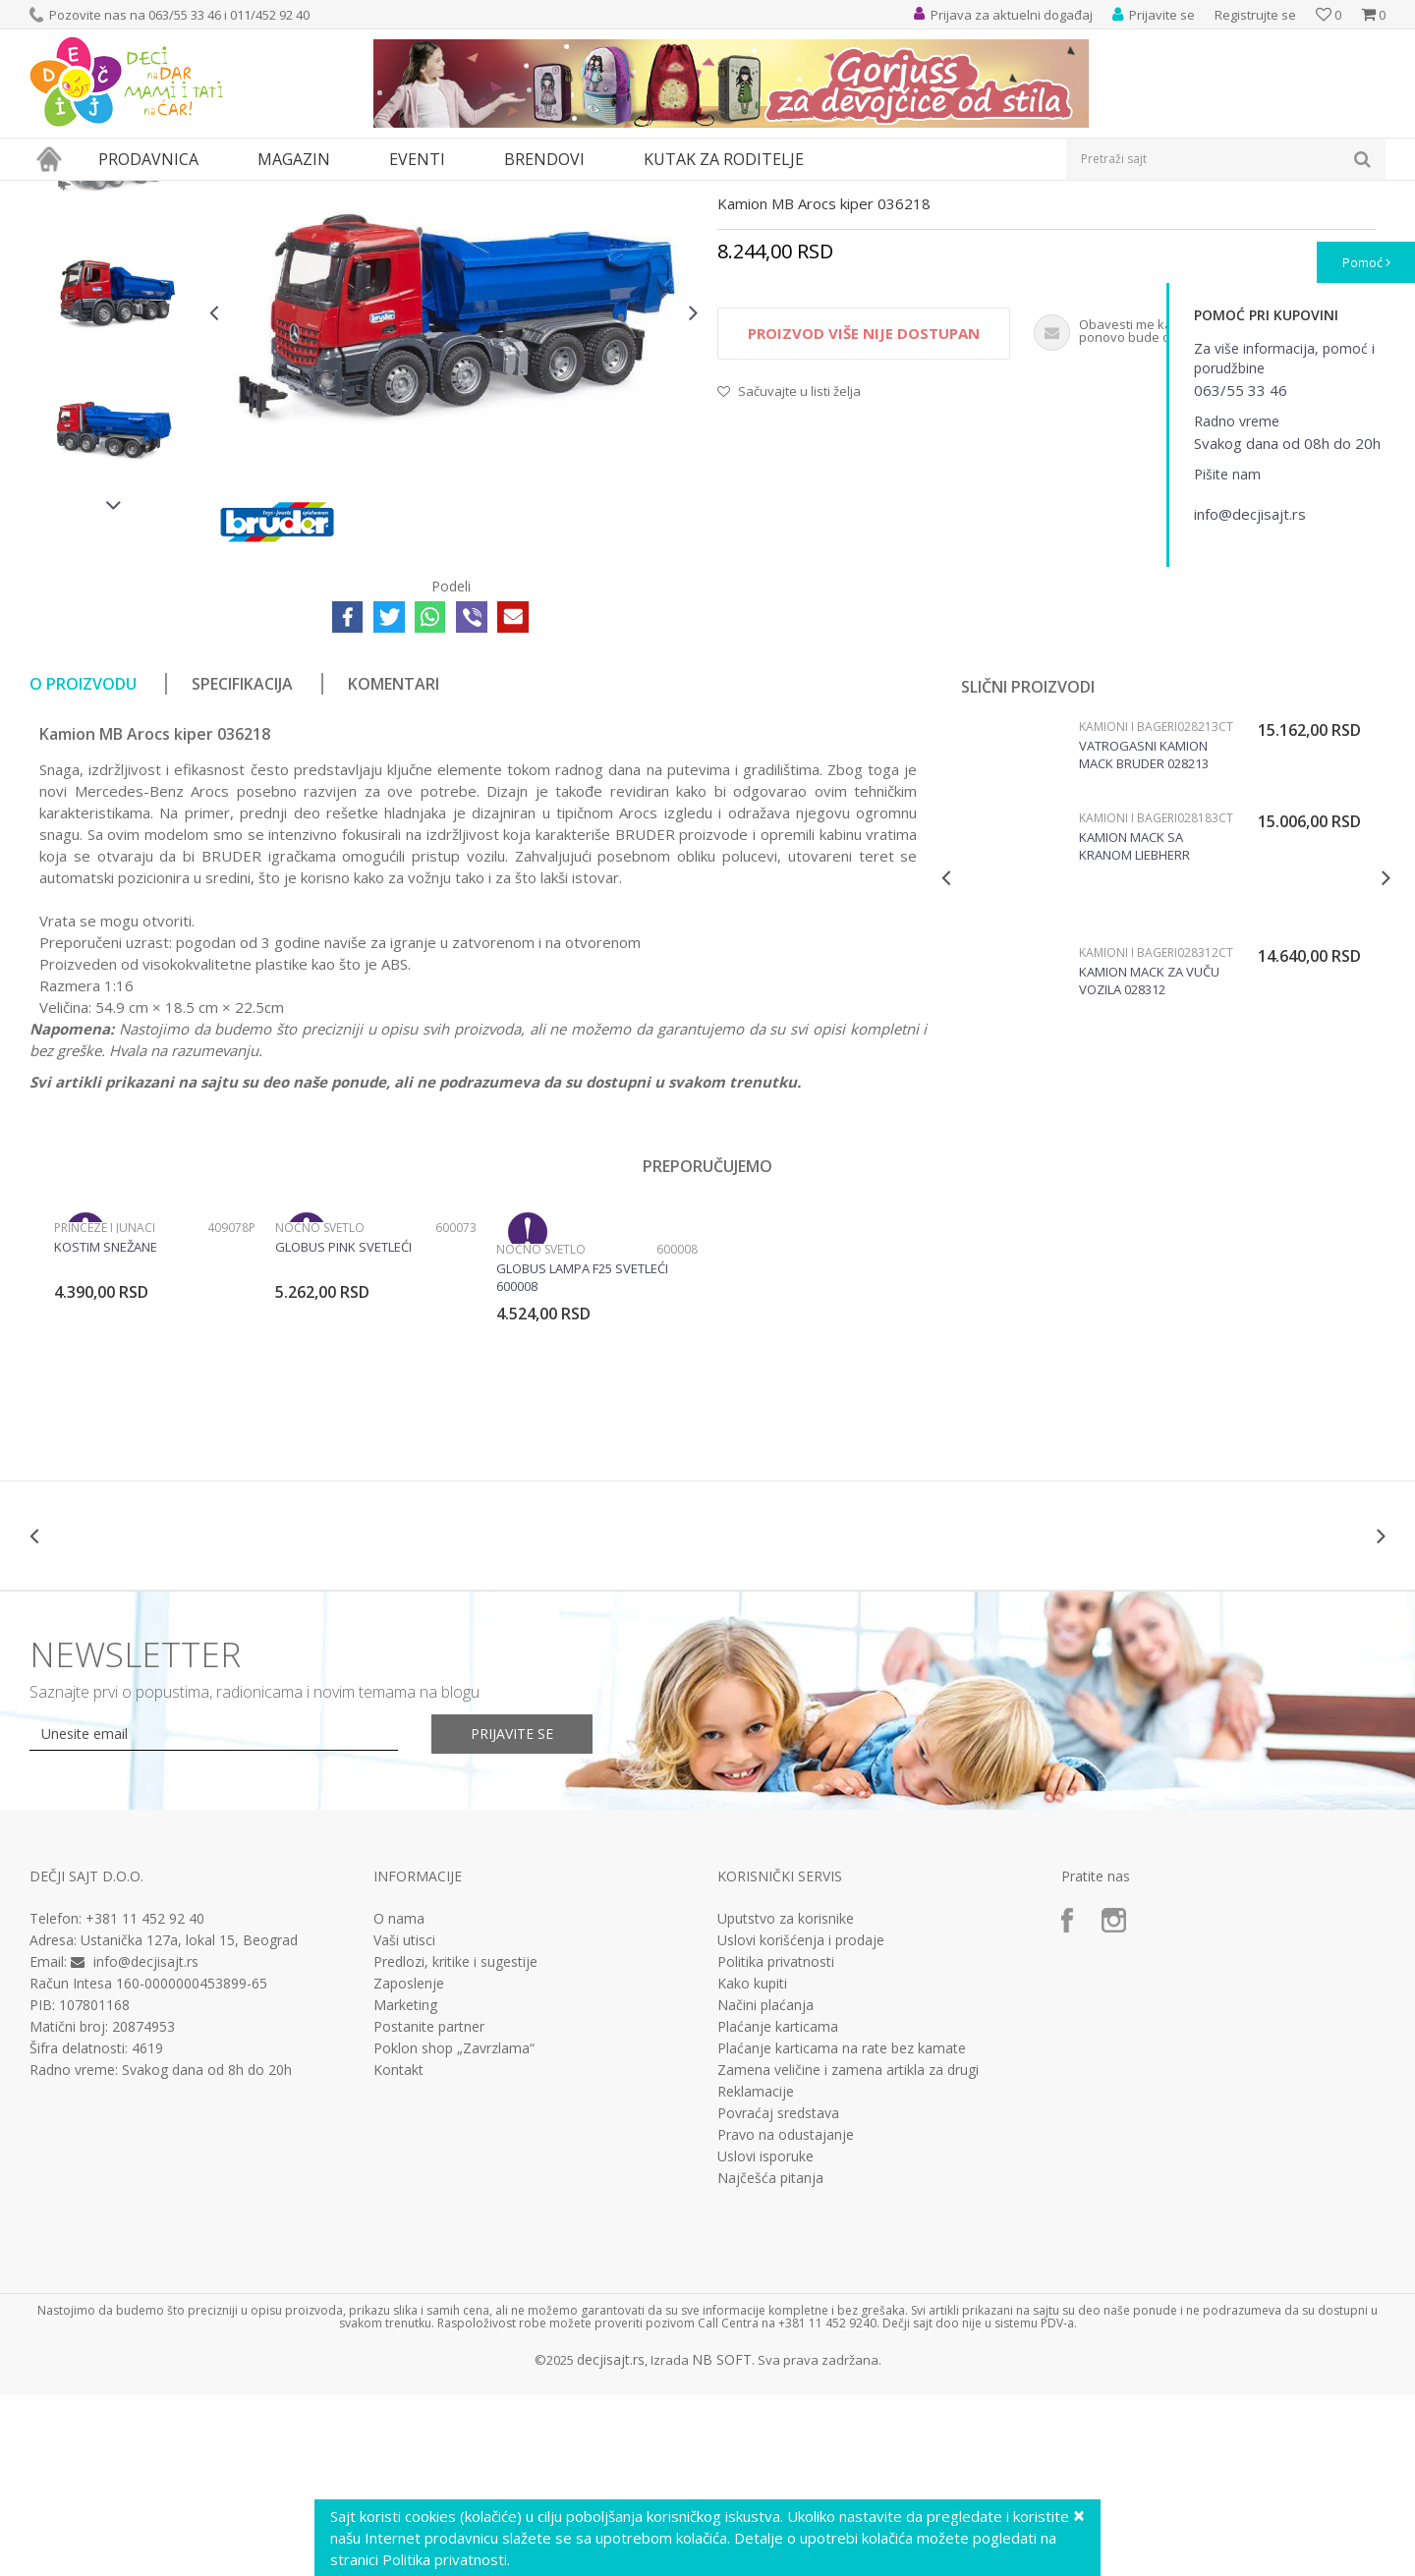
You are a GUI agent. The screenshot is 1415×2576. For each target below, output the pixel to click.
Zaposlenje (408, 2164)
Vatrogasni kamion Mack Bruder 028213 (1144, 935)
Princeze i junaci (104, 1408)
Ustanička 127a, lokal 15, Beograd (189, 2120)
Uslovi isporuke (765, 2337)
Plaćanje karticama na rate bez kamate (841, 2229)
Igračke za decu (203, 193)
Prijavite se (512, 1914)
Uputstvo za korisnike (785, 2099)
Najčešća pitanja (770, 2359)
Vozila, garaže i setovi (320, 193)
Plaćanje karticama (777, 2207)
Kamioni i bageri (486, 193)
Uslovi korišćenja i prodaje (800, 2121)
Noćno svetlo (320, 1408)
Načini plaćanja (765, 2186)
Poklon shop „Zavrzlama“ (454, 2229)
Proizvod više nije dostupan (864, 514)
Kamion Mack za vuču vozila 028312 (1149, 1161)
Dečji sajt (54, 193)
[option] (114, 343)
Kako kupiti (752, 2164)
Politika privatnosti (775, 2143)
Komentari (393, 864)
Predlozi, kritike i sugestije (455, 2143)
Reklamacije (755, 2272)
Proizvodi (119, 193)
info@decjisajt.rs (145, 2142)
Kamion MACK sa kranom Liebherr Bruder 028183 (1134, 1026)
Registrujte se (1255, 15)
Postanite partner (428, 2207)
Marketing (405, 2186)
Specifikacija (242, 864)
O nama (398, 2099)
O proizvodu (83, 864)
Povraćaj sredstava (778, 2294)
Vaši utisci (404, 2121)
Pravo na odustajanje (785, 2316)
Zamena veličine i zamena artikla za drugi (848, 2251)
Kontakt (398, 2251)
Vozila (410, 193)
